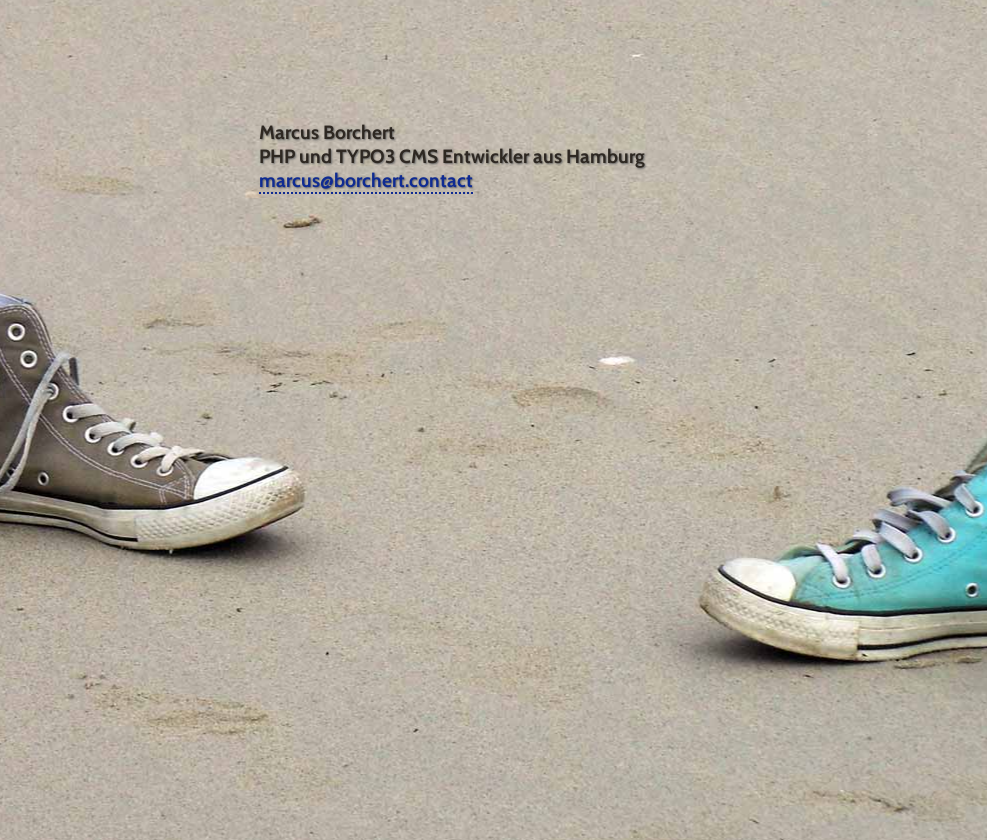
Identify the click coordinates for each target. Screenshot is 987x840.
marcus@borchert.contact (366, 180)
